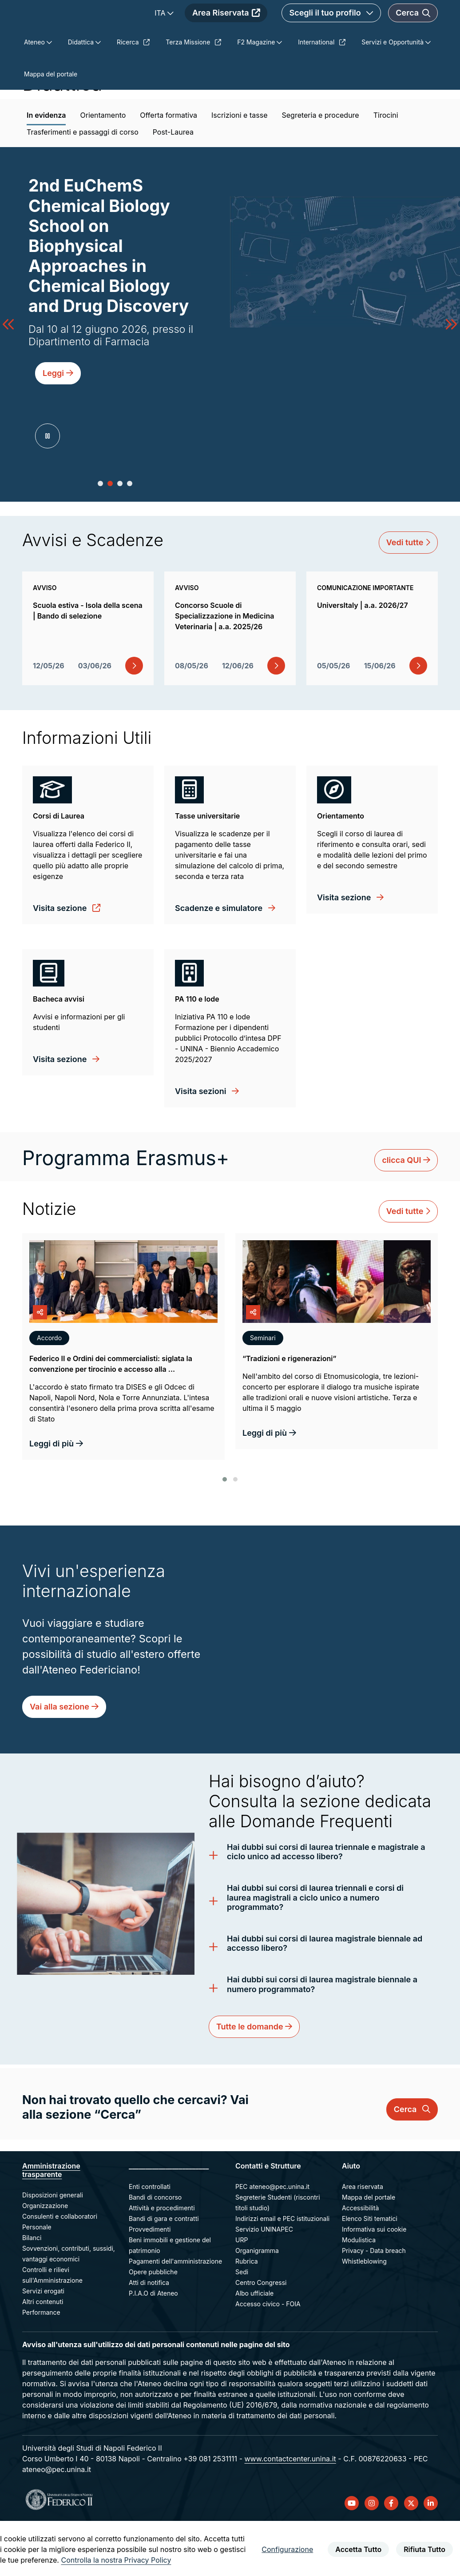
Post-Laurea (173, 182)
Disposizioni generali (52, 2245)
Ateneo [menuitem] (35, 92)
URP (241, 2290)
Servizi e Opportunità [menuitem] (393, 92)
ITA (214, 28)
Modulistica (359, 2290)
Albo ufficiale (254, 2343)
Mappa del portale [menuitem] (50, 124)
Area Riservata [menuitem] (279, 28)
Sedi (241, 2322)
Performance (41, 2362)
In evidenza (46, 165)
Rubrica (246, 2311)
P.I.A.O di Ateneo (153, 2343)
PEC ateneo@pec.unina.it (272, 2237)
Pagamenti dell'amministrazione (175, 2311)
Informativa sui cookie (374, 2279)
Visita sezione (61, 958)
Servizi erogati (43, 2341)
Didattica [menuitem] (81, 92)
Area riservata (362, 2237)
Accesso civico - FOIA (268, 2354)
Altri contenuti (42, 2352)
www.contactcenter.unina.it (290, 2508)
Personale (37, 2277)
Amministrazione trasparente (51, 2220)
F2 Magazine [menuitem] (257, 92)
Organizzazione (45, 2256)
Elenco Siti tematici (369, 2268)
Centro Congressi (260, 2332)
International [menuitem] (321, 92)
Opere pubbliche (153, 2322)
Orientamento (103, 165)
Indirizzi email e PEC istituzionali (282, 2268)
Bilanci (31, 2288)
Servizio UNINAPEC (264, 2279)
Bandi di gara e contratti (164, 2268)
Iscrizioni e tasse (239, 165)
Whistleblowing (364, 2311)
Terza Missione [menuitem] (193, 92)
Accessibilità (360, 2258)
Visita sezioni (201, 1141)
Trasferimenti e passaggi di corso (83, 182)
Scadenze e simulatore (220, 958)
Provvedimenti (150, 2279)
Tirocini (385, 165)
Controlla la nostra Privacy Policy (116, 2560)
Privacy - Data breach (374, 2300)
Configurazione (287, 2549)
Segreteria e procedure (320, 165)
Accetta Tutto (358, 2549)
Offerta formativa (168, 165)
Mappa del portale (368, 2247)
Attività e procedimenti (162, 2258)
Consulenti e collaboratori (59, 2266)
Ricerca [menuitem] (133, 92)
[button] (100, 534)
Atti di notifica (149, 2332)
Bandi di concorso (155, 2247)
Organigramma (257, 2300)
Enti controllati (150, 2237)
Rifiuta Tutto (424, 2549)
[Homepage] (101, 29)
